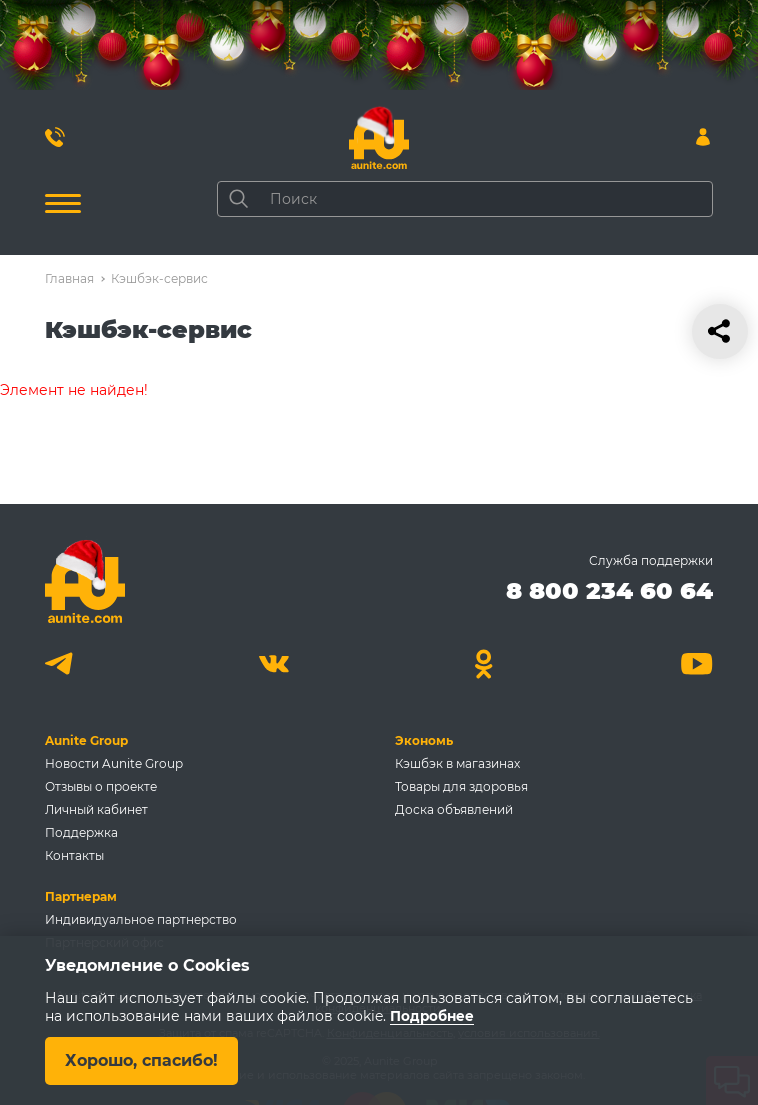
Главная (69, 278)
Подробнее (433, 1016)
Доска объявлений (454, 809)
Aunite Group (86, 740)
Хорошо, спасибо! (142, 1060)
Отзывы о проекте (101, 786)
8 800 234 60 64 (609, 590)
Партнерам (81, 896)
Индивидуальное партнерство (141, 919)
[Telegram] (61, 663)
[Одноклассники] (484, 663)
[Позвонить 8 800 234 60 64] (55, 137)
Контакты (74, 855)
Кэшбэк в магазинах (457, 763)
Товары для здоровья (461, 786)
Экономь (424, 740)
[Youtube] (696, 663)
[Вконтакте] (273, 663)
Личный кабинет (96, 809)
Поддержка (81, 832)
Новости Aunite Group (114, 763)
